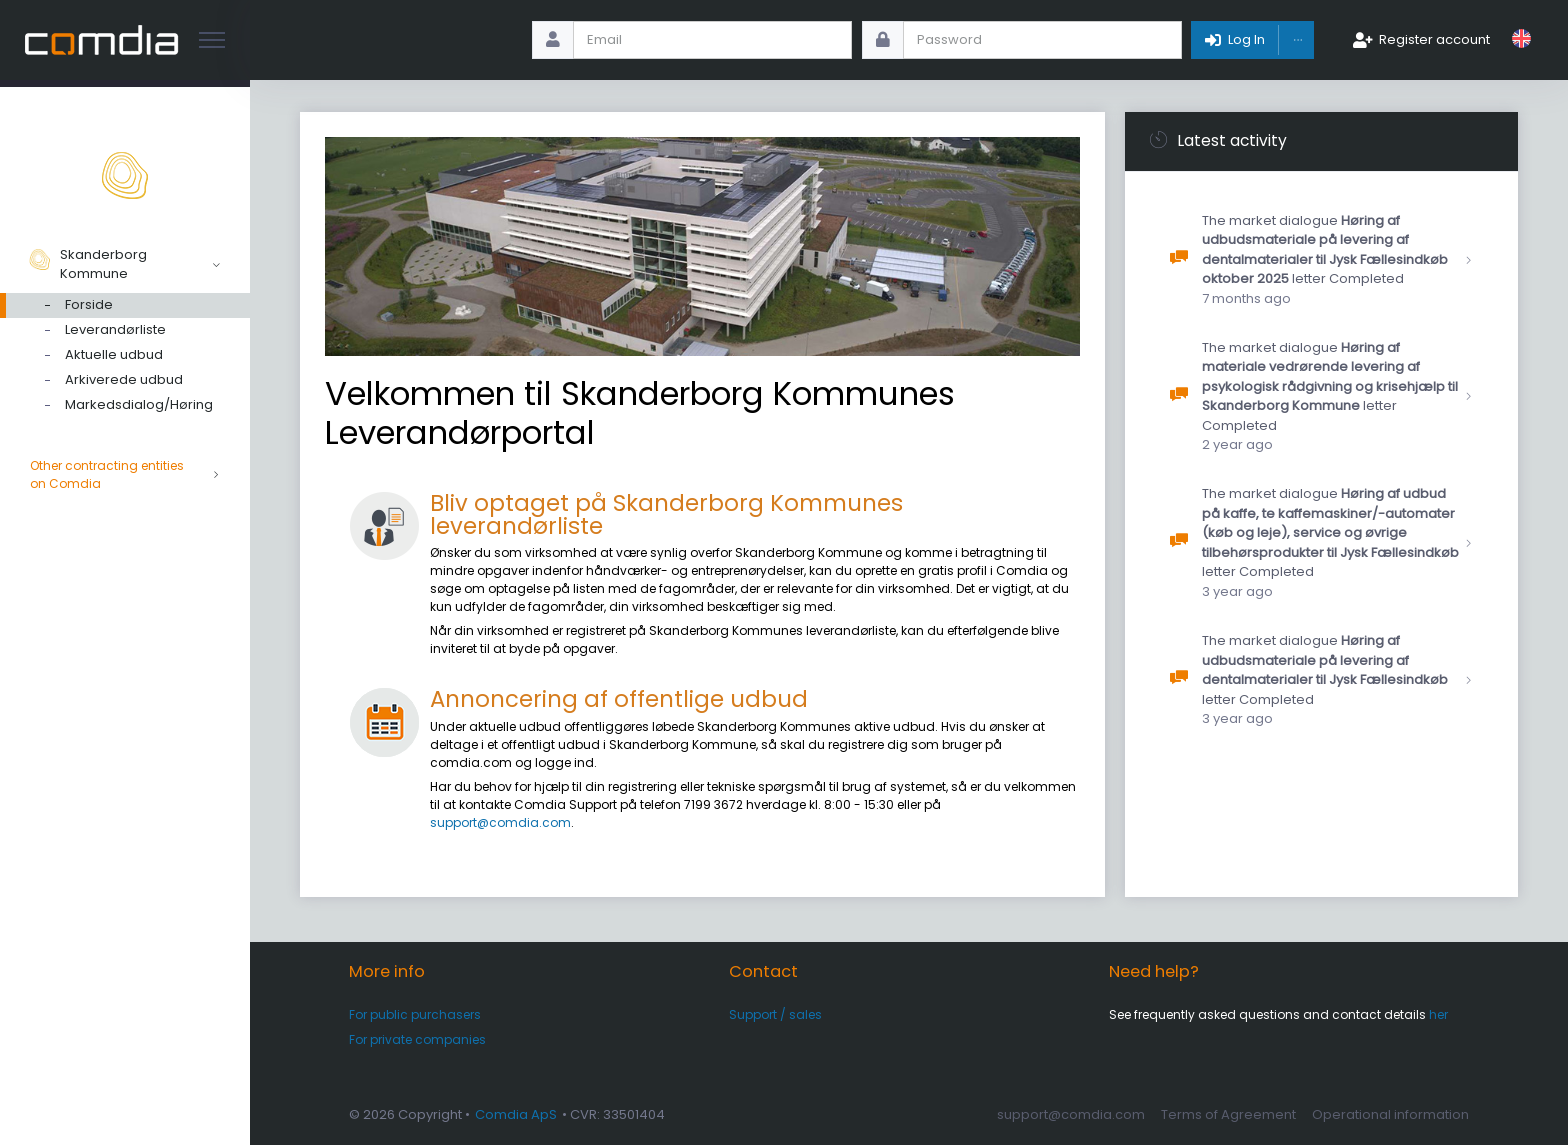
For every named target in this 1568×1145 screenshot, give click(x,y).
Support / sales (775, 1014)
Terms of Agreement (1228, 1114)
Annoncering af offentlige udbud (619, 699)
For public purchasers (415, 1014)
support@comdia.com (500, 822)
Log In (1246, 39)
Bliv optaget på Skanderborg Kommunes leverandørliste (666, 514)
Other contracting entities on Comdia (125, 475)
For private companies (417, 1039)
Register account (1434, 39)
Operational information (1390, 1114)
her (1438, 1014)
